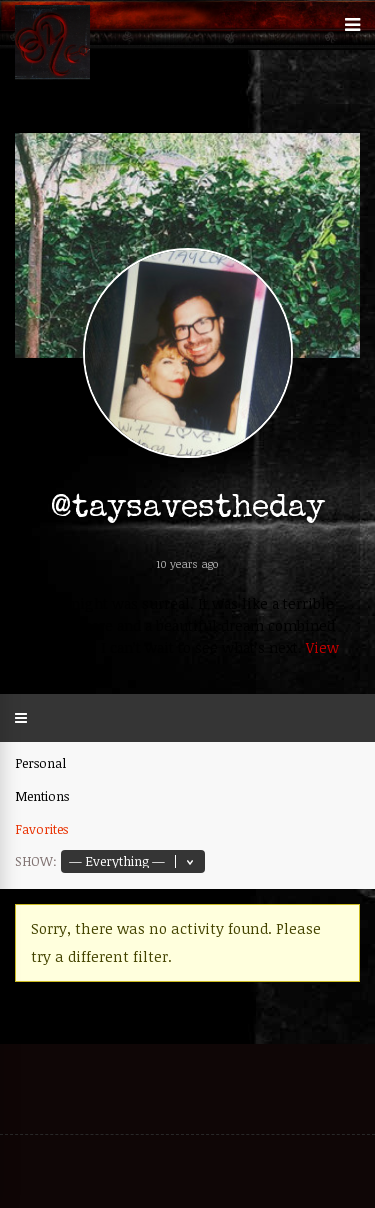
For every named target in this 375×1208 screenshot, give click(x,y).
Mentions (42, 796)
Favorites (41, 829)
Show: (36, 861)
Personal (40, 763)
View (322, 647)
